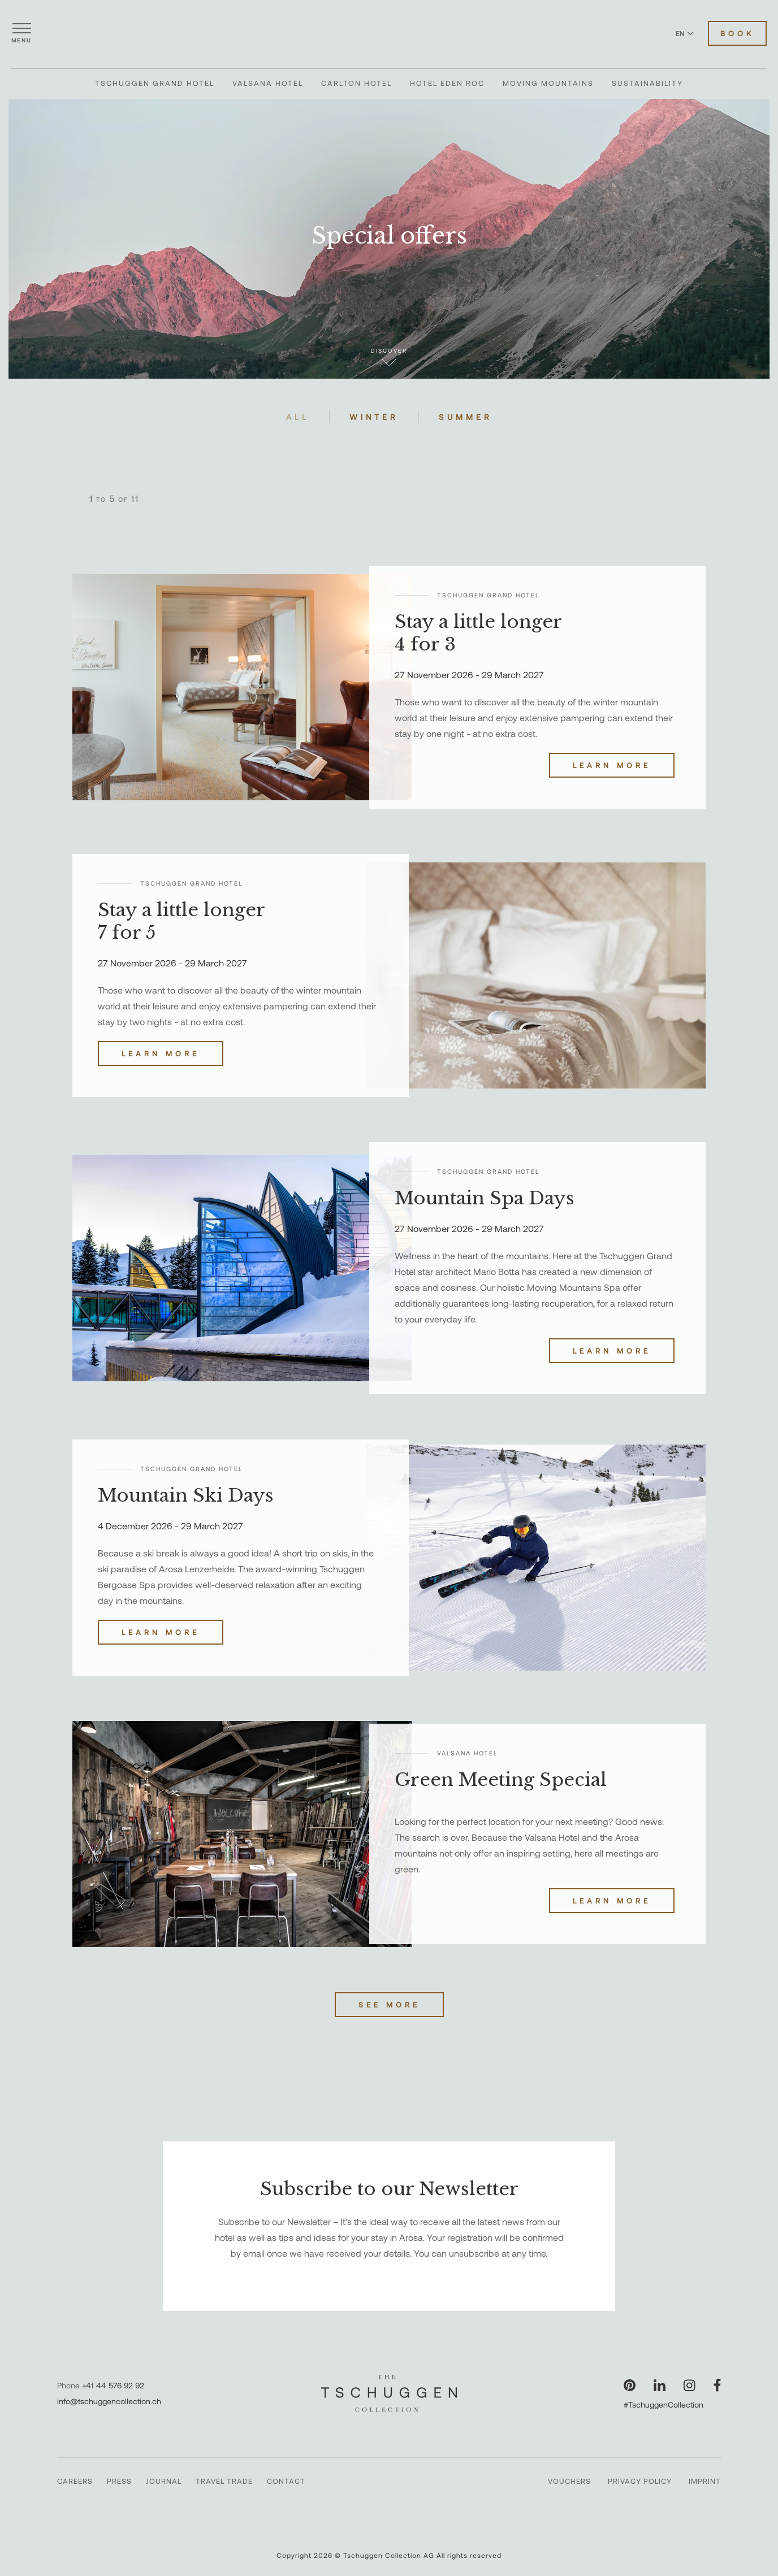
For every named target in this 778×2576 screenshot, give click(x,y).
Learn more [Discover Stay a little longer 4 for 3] (612, 765)
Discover (389, 357)
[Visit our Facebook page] (717, 2385)
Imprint (705, 2481)
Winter (374, 417)
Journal (163, 2481)
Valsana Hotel (267, 83)
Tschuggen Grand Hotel (154, 83)
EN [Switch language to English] (685, 33)
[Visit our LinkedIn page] (659, 2385)
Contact (286, 2481)
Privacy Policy (640, 2481)
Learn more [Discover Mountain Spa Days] (612, 1350)
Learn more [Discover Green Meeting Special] (612, 1900)
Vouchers (569, 2481)
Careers (75, 2481)
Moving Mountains (548, 83)
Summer (465, 417)
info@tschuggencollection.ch (109, 2401)
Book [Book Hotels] (737, 33)
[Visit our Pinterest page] (630, 2385)
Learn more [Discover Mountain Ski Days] (161, 1632)
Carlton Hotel (356, 83)
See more (389, 2004)
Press (119, 2481)
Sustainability (647, 83)
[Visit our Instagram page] (689, 2385)
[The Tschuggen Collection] (389, 33)
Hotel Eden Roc (447, 83)
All (297, 417)
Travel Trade (224, 2481)
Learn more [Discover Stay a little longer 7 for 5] (161, 1053)
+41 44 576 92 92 (113, 2385)
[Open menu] (21, 33)
